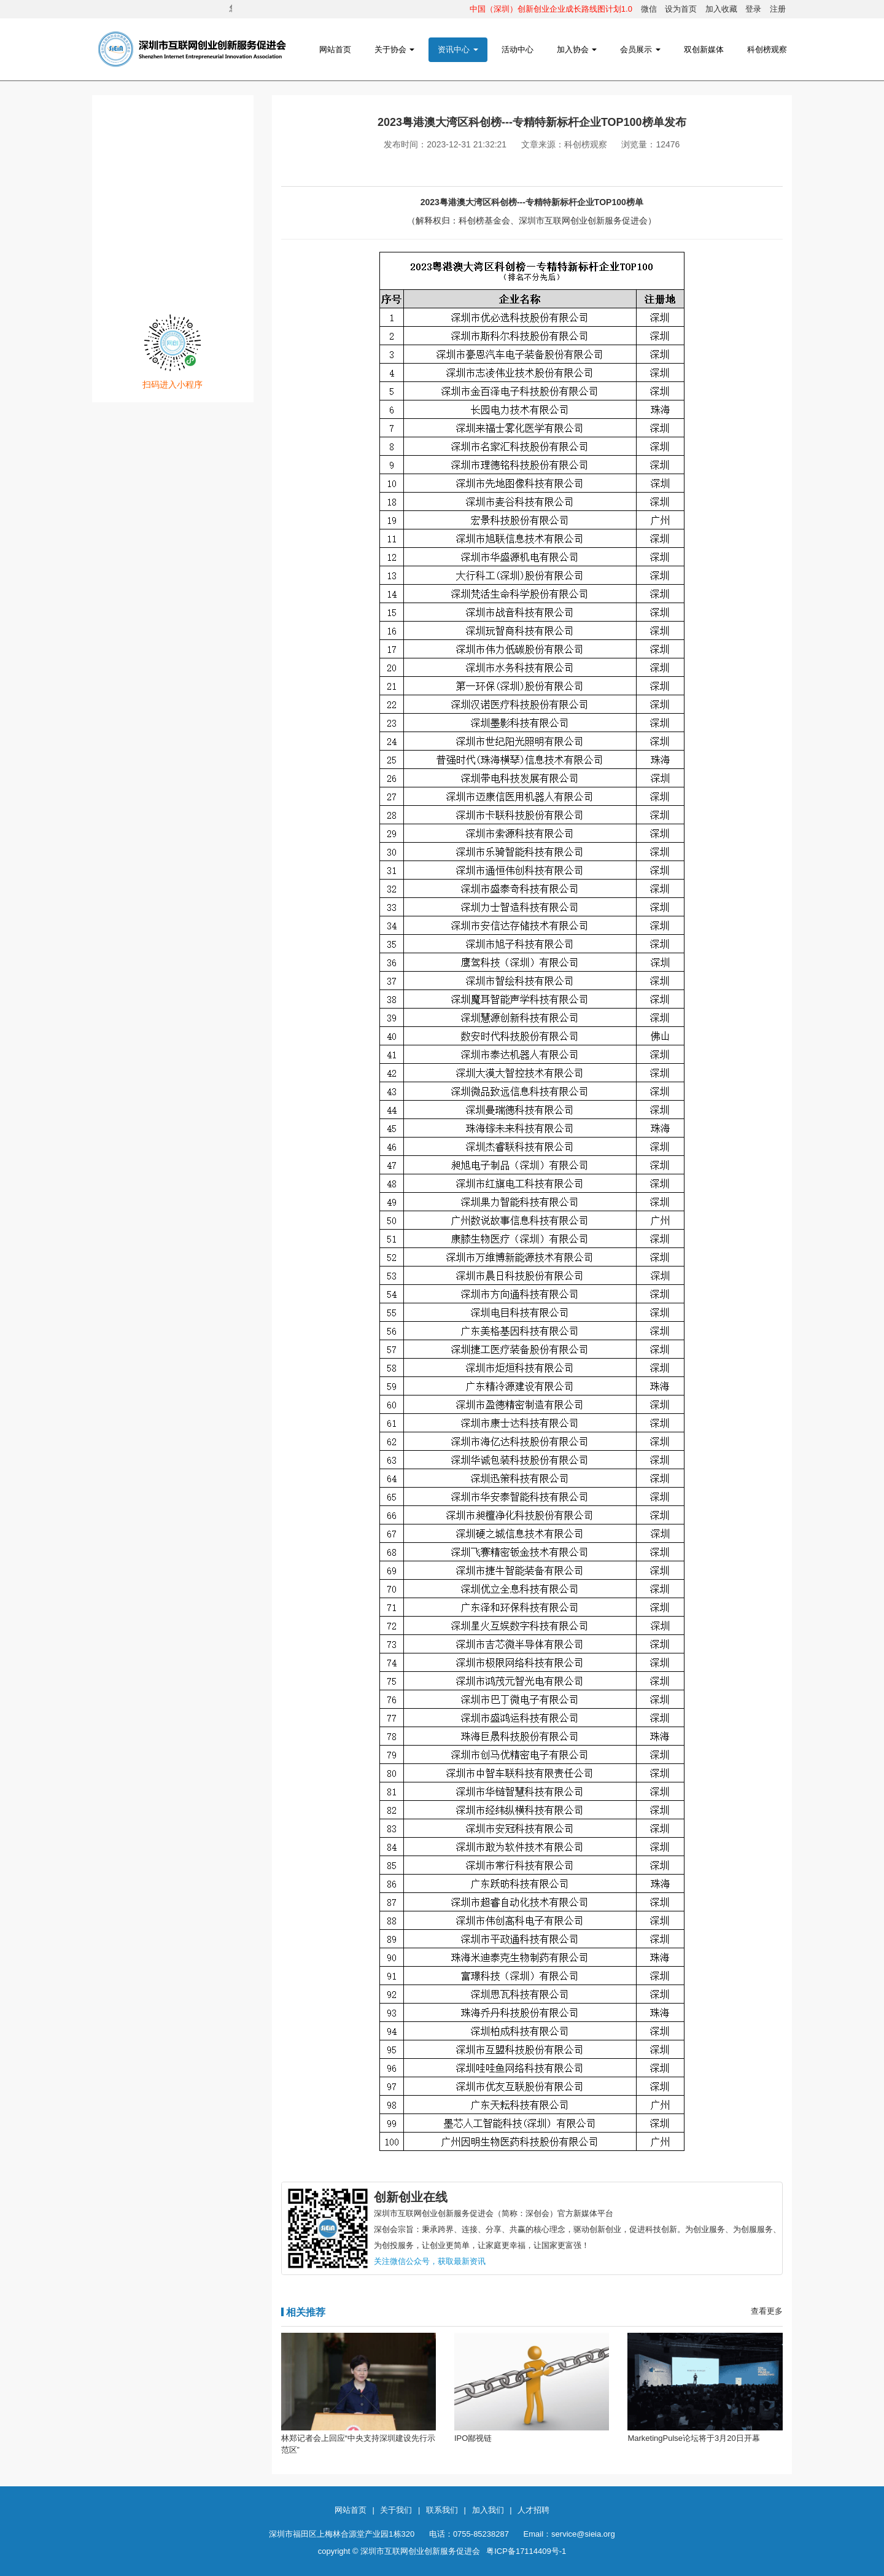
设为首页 (681, 9)
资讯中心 (458, 49)
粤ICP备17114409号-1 (526, 2551)
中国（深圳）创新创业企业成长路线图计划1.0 (551, 9)
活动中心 (517, 49)
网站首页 (335, 49)
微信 (649, 9)
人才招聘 (533, 2510)
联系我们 (442, 2510)
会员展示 (640, 49)
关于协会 (394, 49)
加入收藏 (721, 9)
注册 (778, 9)
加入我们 (488, 2510)
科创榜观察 (767, 49)
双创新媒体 (704, 49)
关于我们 (396, 2510)
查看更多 (767, 2311)
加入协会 (577, 49)
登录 (753, 9)
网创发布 (172, 228)
